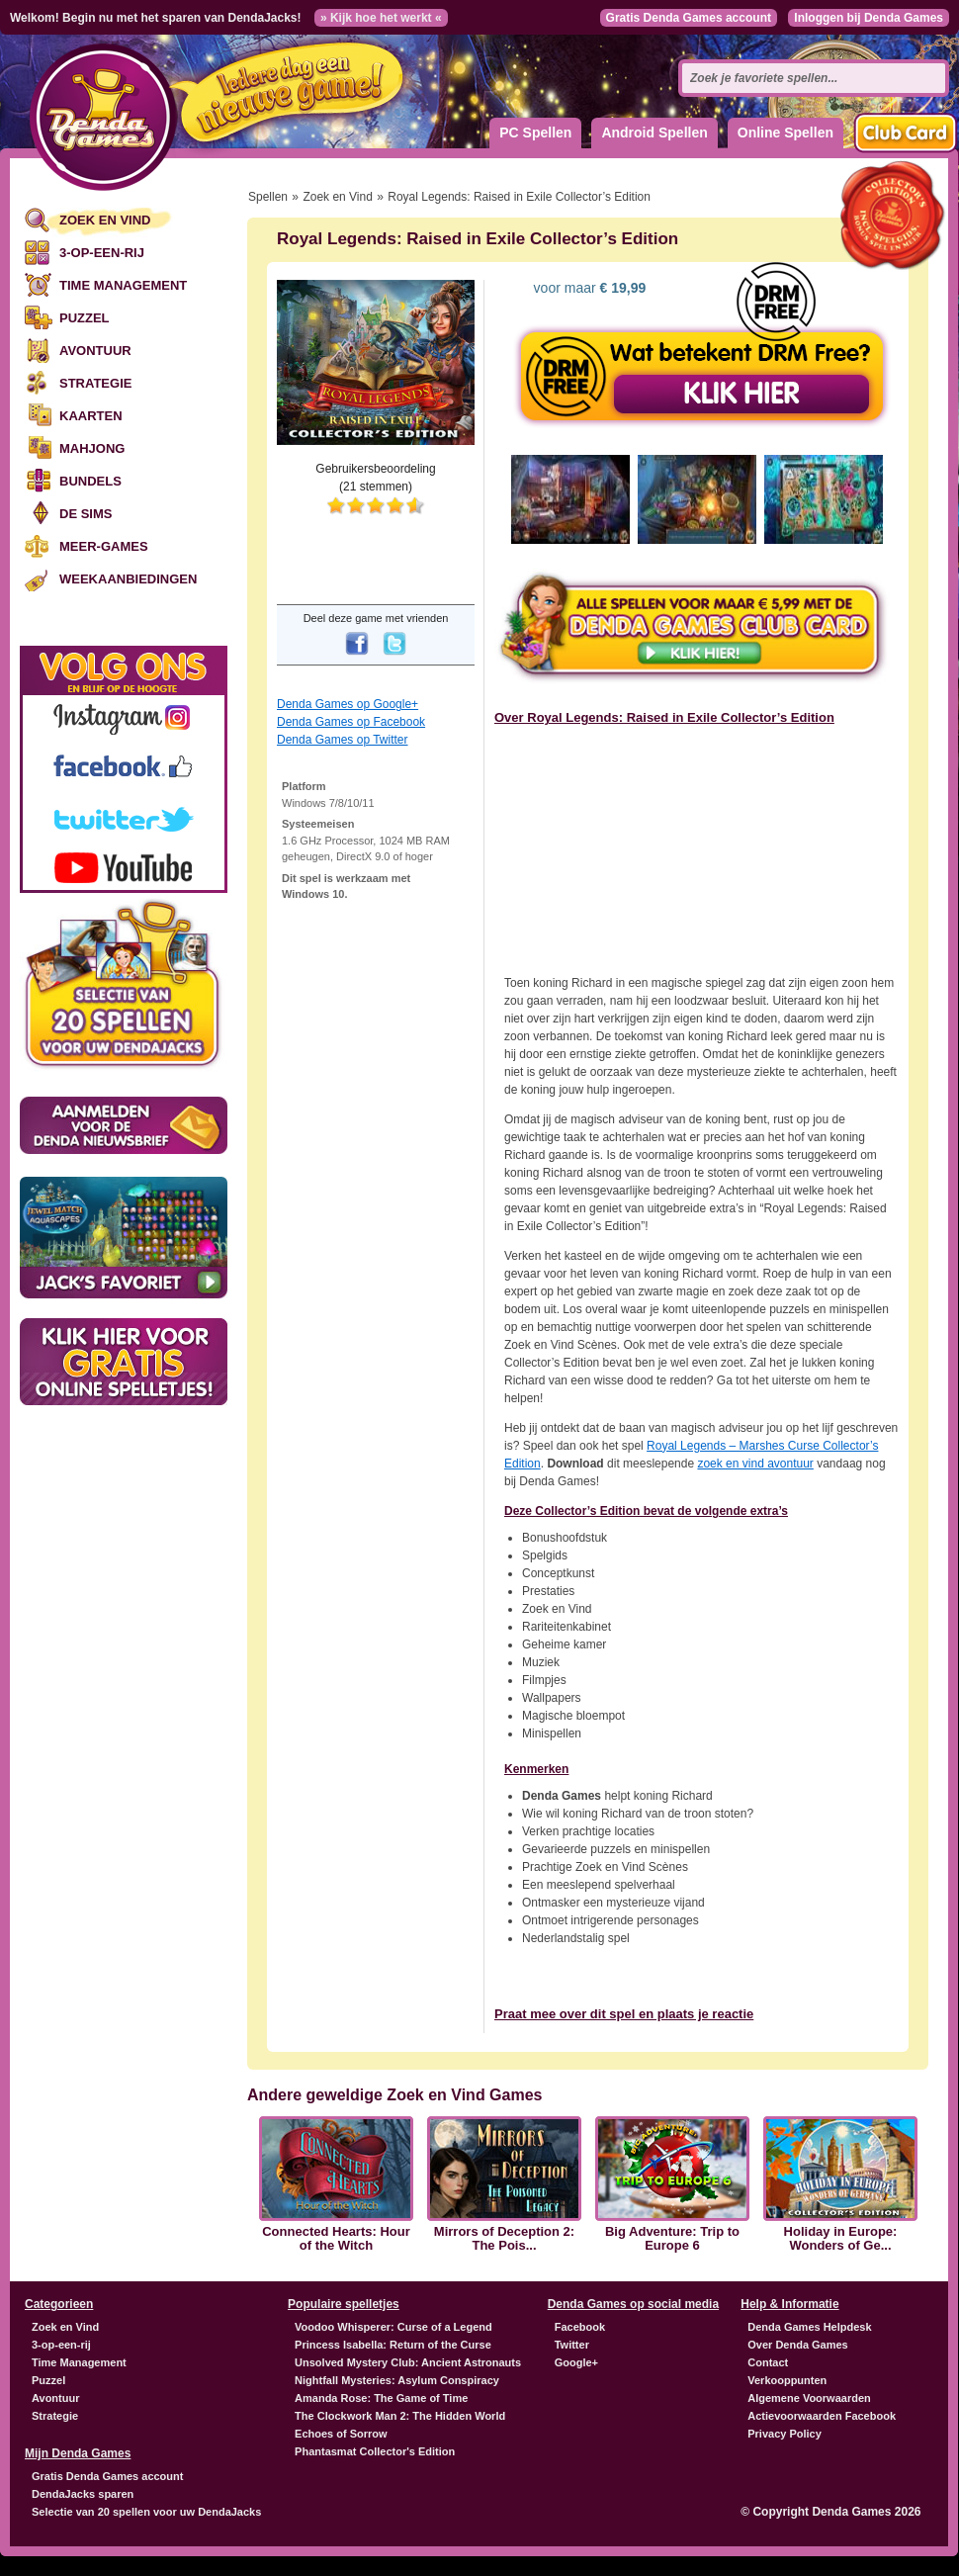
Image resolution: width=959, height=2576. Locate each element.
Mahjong (92, 448)
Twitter (572, 2345)
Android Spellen (654, 132)
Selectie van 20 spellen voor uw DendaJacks (146, 2512)
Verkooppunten (787, 2380)
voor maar (588, 288)
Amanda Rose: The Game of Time (381, 2398)
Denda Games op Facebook (351, 722)
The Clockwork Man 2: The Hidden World (400, 2416)
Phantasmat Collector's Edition (375, 2451)
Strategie (95, 383)
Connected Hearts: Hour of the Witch (336, 2239)
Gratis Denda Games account (688, 18)
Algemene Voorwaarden (809, 2398)
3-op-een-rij (101, 252)
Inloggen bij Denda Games (868, 18)
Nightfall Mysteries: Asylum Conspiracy (397, 2380)
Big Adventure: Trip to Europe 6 (672, 2239)
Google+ (576, 2362)
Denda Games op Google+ (347, 704)
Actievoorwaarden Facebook (821, 2416)
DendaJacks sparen (82, 2494)
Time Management (123, 285)
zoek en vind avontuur (755, 1463)
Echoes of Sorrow (341, 2434)
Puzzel (84, 318)
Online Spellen (785, 132)
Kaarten (91, 415)
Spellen (268, 197)
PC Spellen (535, 132)
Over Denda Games (797, 2345)
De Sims (85, 513)
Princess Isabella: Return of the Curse (393, 2345)
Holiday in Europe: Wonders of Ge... (841, 2239)
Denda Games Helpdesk (809, 2327)
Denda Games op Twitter (342, 740)
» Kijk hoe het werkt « (381, 18)
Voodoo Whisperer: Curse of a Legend (393, 2327)
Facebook (580, 2327)
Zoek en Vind (104, 220)
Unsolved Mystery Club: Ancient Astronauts (408, 2362)
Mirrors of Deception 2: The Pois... (504, 2239)
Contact (767, 2362)
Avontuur (95, 350)
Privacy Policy (784, 2434)
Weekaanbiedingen (128, 579)
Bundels (90, 481)
